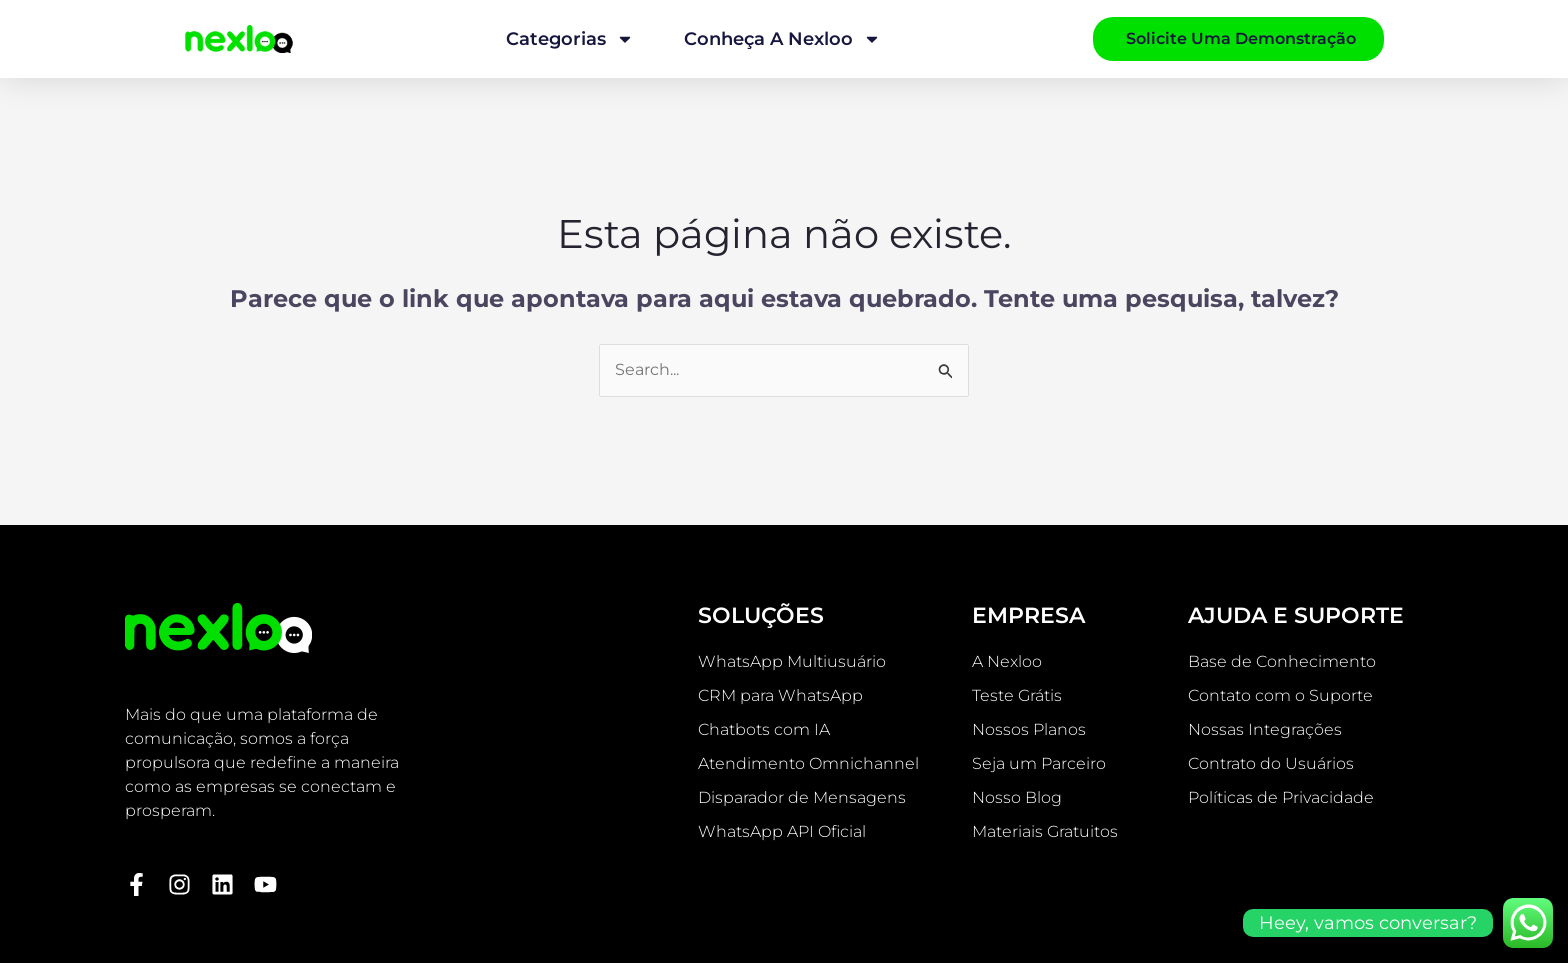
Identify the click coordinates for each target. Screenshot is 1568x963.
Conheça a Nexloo (782, 39)
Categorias (570, 39)
